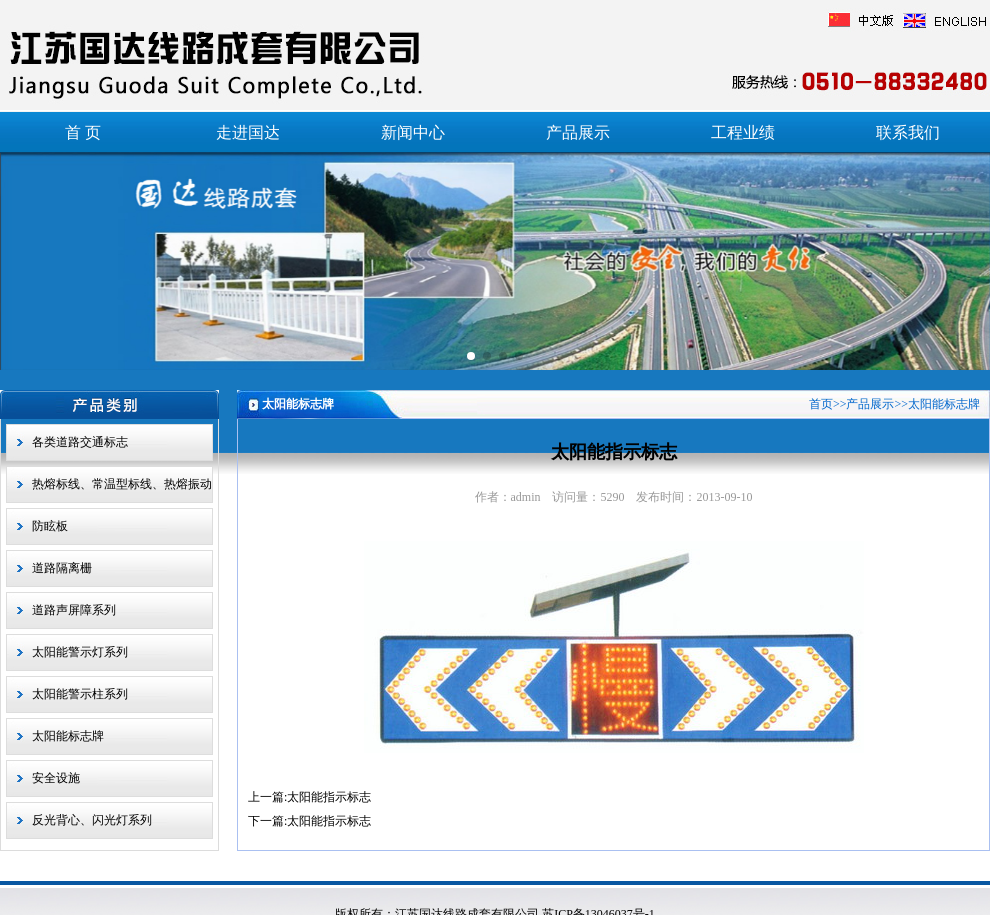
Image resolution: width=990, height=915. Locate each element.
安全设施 (56, 778)
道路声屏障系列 (74, 610)
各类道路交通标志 (80, 442)
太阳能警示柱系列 (80, 694)
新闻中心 (413, 132)
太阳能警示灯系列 (80, 652)
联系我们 (908, 132)
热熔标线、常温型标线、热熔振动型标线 (122, 490)
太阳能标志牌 (68, 736)
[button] (471, 356)
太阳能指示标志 (329, 797)
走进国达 (248, 132)
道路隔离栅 (62, 568)
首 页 (83, 132)
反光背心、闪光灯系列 (92, 820)
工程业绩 (743, 132)
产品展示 (578, 132)
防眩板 (50, 526)
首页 (821, 404)
